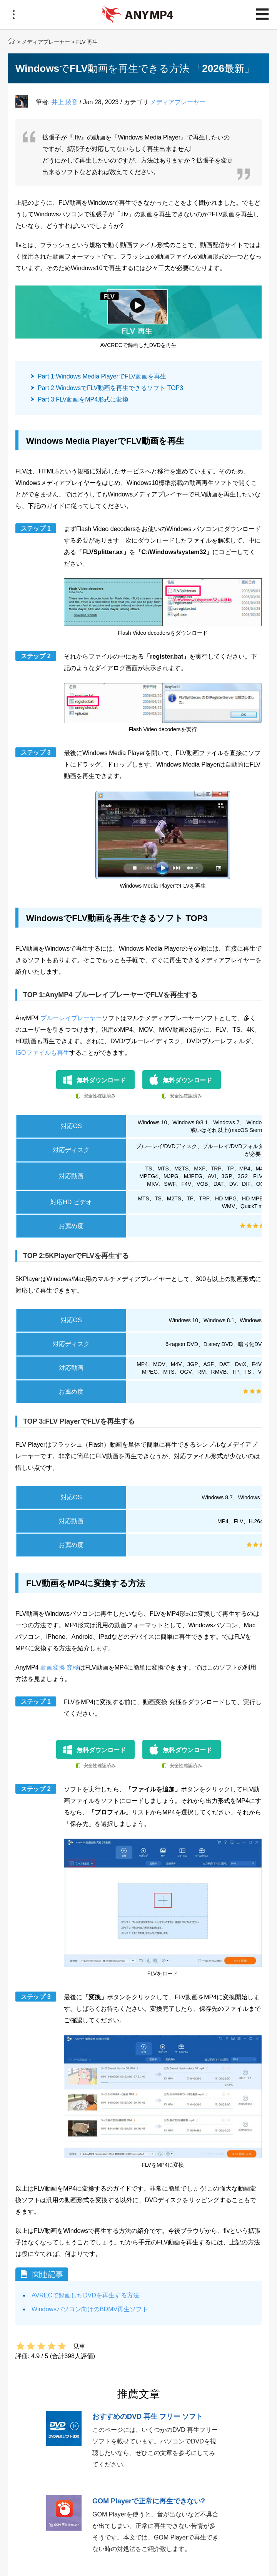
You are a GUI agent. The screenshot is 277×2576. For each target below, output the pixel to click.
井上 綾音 (65, 102)
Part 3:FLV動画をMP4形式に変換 (83, 399)
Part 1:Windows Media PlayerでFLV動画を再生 (102, 376)
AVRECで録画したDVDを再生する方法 (85, 2295)
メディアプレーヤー (46, 42)
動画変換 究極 (59, 1667)
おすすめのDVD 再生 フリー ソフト (147, 2416)
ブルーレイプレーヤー (71, 1018)
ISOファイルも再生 (42, 1052)
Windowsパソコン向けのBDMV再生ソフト (90, 2309)
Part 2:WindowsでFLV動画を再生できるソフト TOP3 (110, 388)
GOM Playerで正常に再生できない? (148, 2501)
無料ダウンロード (101, 1080)
